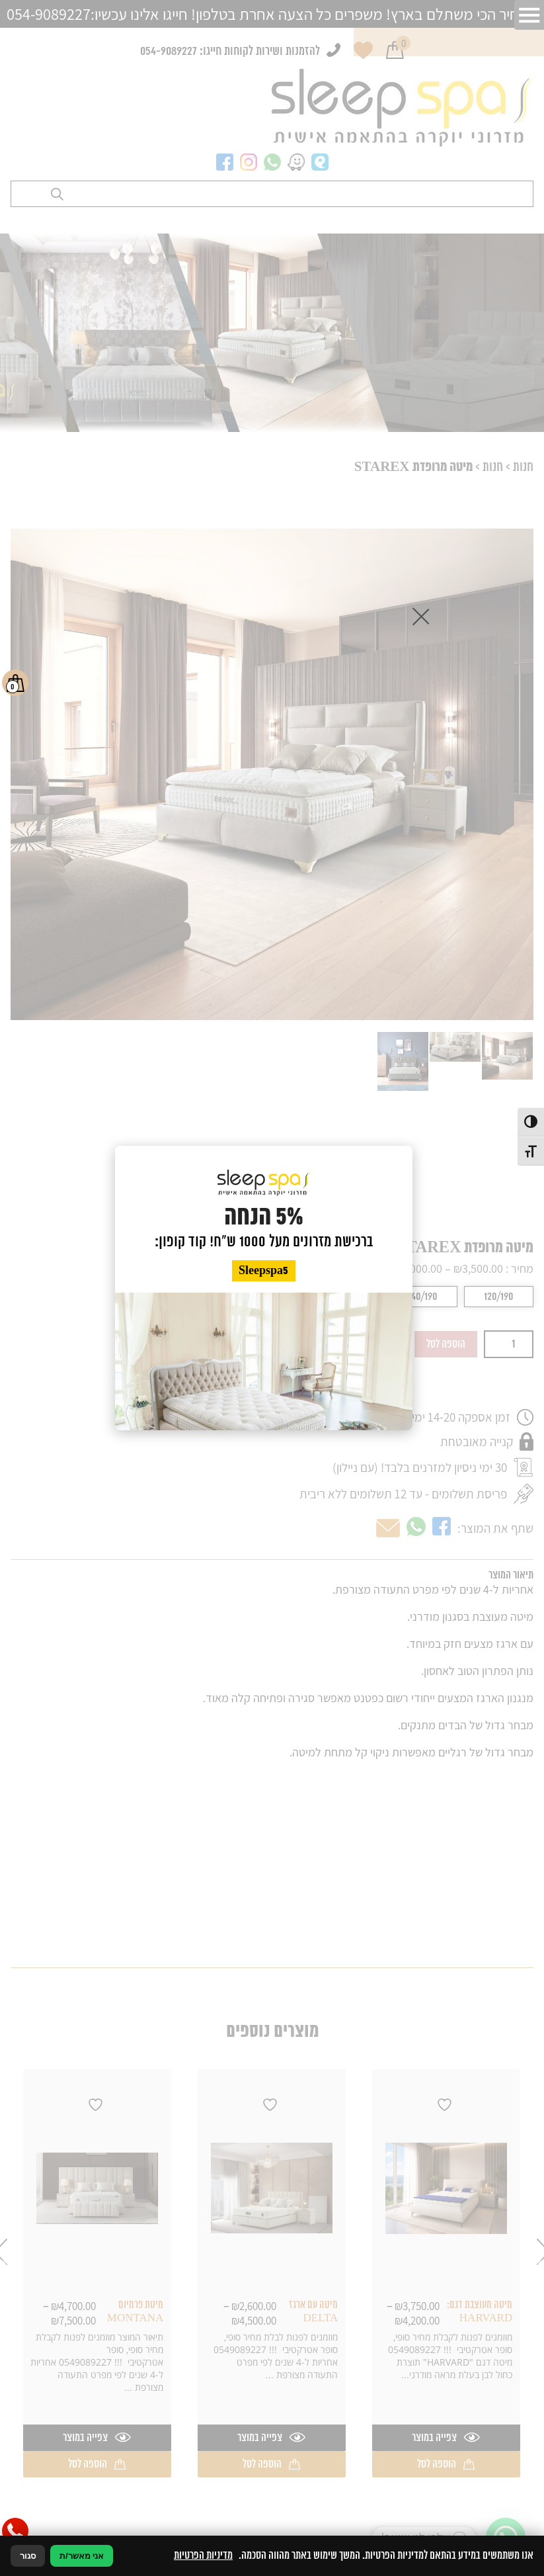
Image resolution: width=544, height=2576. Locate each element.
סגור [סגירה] (28, 2556)
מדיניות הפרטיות (203, 2555)
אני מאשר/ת (81, 2556)
